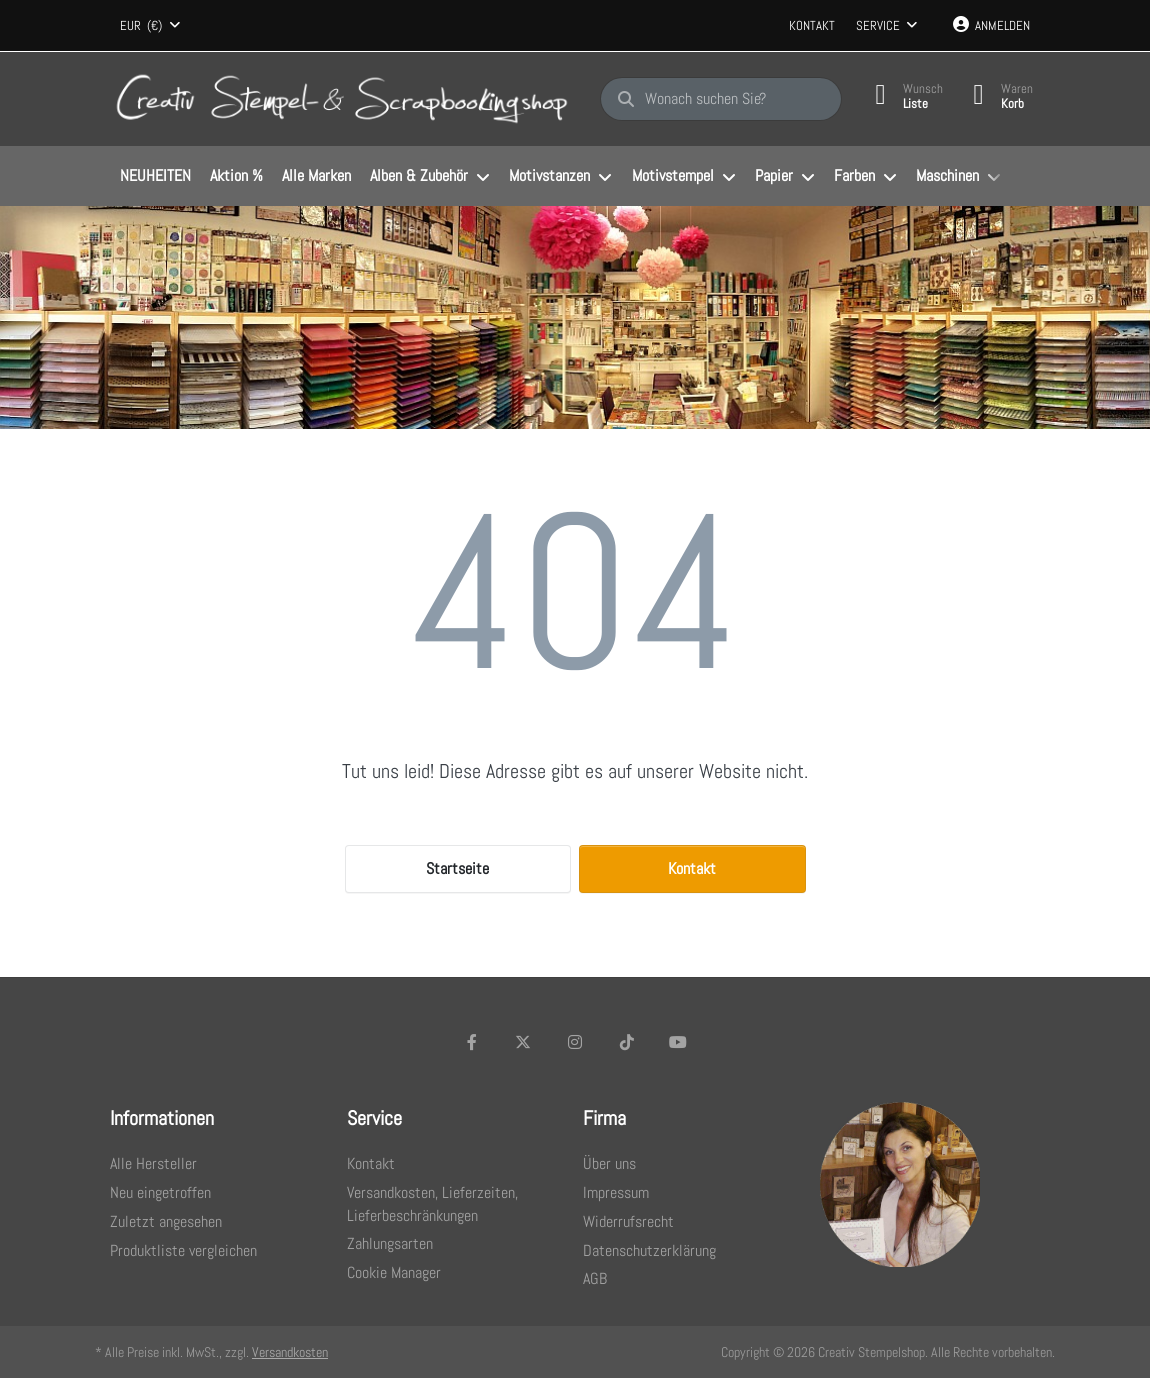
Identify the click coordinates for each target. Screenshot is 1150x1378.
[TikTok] (627, 1042)
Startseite (457, 868)
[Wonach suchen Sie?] (721, 99)
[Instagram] (575, 1042)
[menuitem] (155, 177)
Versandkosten (290, 1352)
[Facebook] (472, 1042)
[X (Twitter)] (524, 1042)
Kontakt (812, 25)
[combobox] (150, 26)
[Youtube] (678, 1042)
